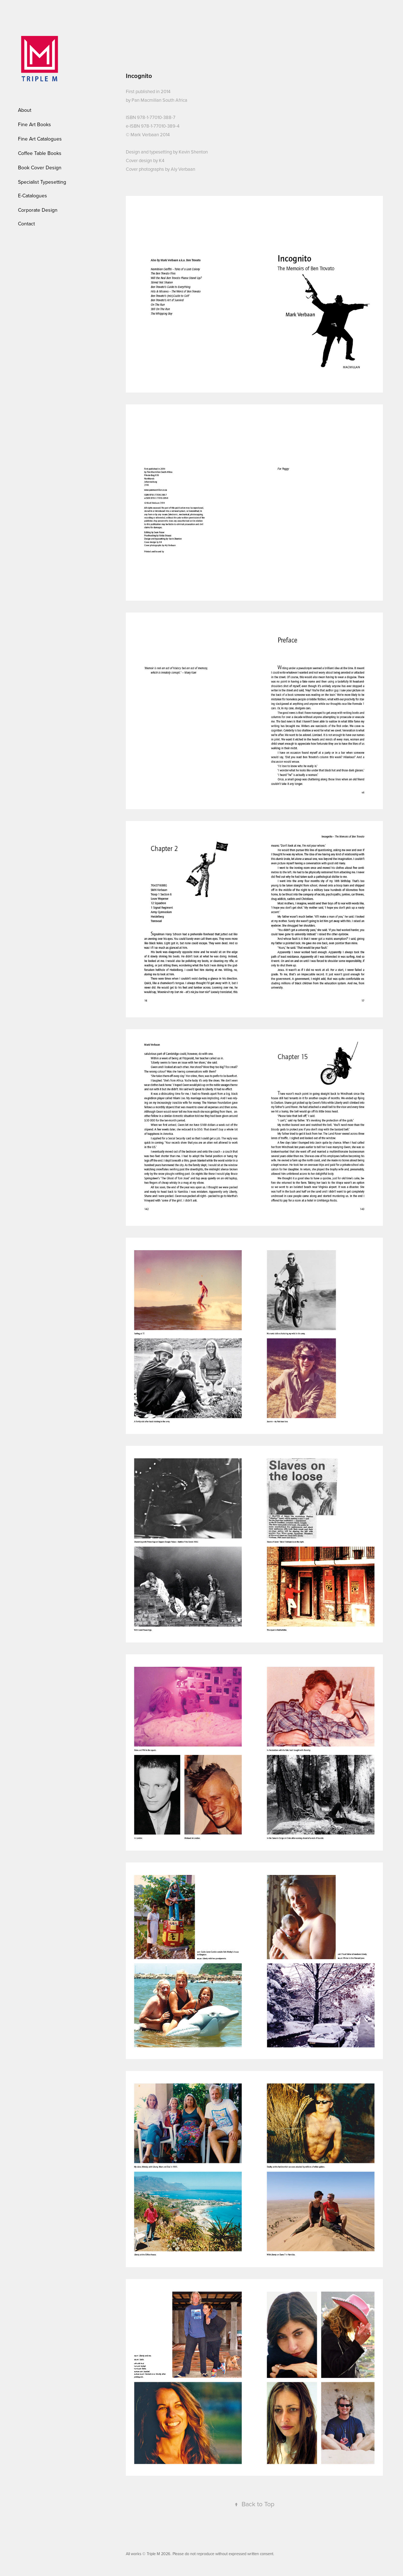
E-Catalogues (32, 195)
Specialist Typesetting (42, 181)
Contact (26, 223)
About (24, 110)
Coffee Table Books (39, 153)
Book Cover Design (39, 167)
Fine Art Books (34, 124)
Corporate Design (38, 210)
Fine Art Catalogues (40, 138)
